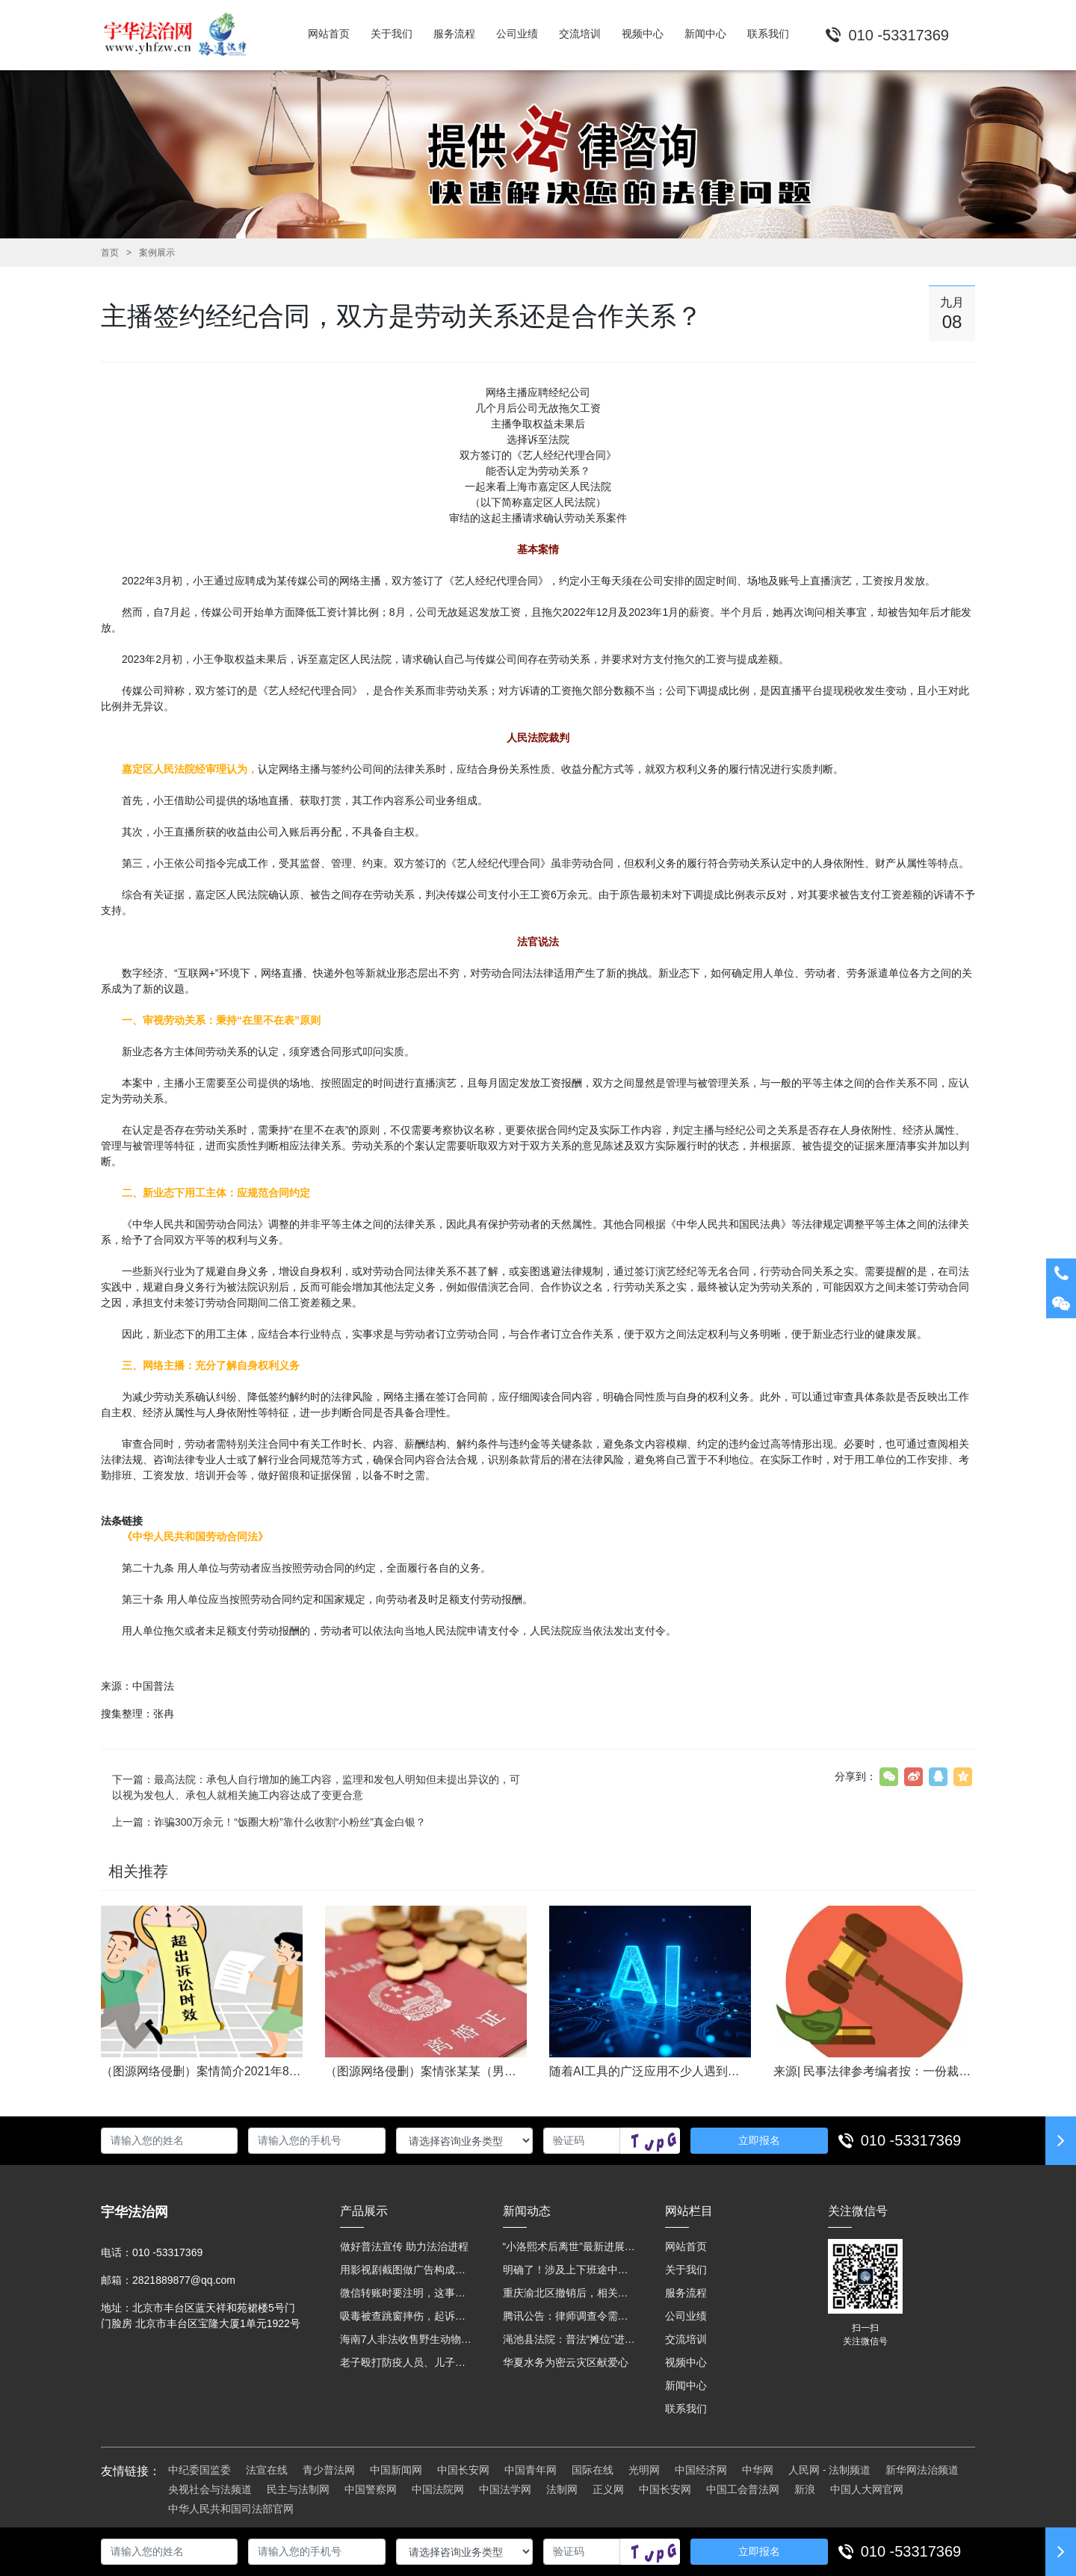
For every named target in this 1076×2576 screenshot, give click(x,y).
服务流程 (686, 2293)
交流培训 (686, 2339)
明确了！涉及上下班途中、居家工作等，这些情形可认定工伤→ (569, 2270)
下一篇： (316, 1787)
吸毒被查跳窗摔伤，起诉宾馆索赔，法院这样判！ (406, 2316)
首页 (110, 252)
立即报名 (759, 2140)
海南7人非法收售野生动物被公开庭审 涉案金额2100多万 (406, 2339)
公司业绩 (686, 2316)
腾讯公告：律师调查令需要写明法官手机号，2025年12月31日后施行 (569, 2316)
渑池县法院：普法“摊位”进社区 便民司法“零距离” (569, 2339)
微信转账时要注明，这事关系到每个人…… (406, 2293)
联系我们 (686, 2409)
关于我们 (686, 2270)
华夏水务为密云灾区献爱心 (565, 2362)
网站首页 (686, 2246)
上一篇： (269, 1822)
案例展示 (157, 252)
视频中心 (686, 2362)
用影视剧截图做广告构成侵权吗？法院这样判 (406, 2270)
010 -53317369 (911, 2140)
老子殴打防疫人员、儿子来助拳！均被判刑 (406, 2362)
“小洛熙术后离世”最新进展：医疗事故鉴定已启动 (569, 2246)
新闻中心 (686, 2385)
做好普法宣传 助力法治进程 (404, 2246)
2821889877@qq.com (183, 2280)
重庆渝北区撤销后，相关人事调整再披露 (569, 2293)
